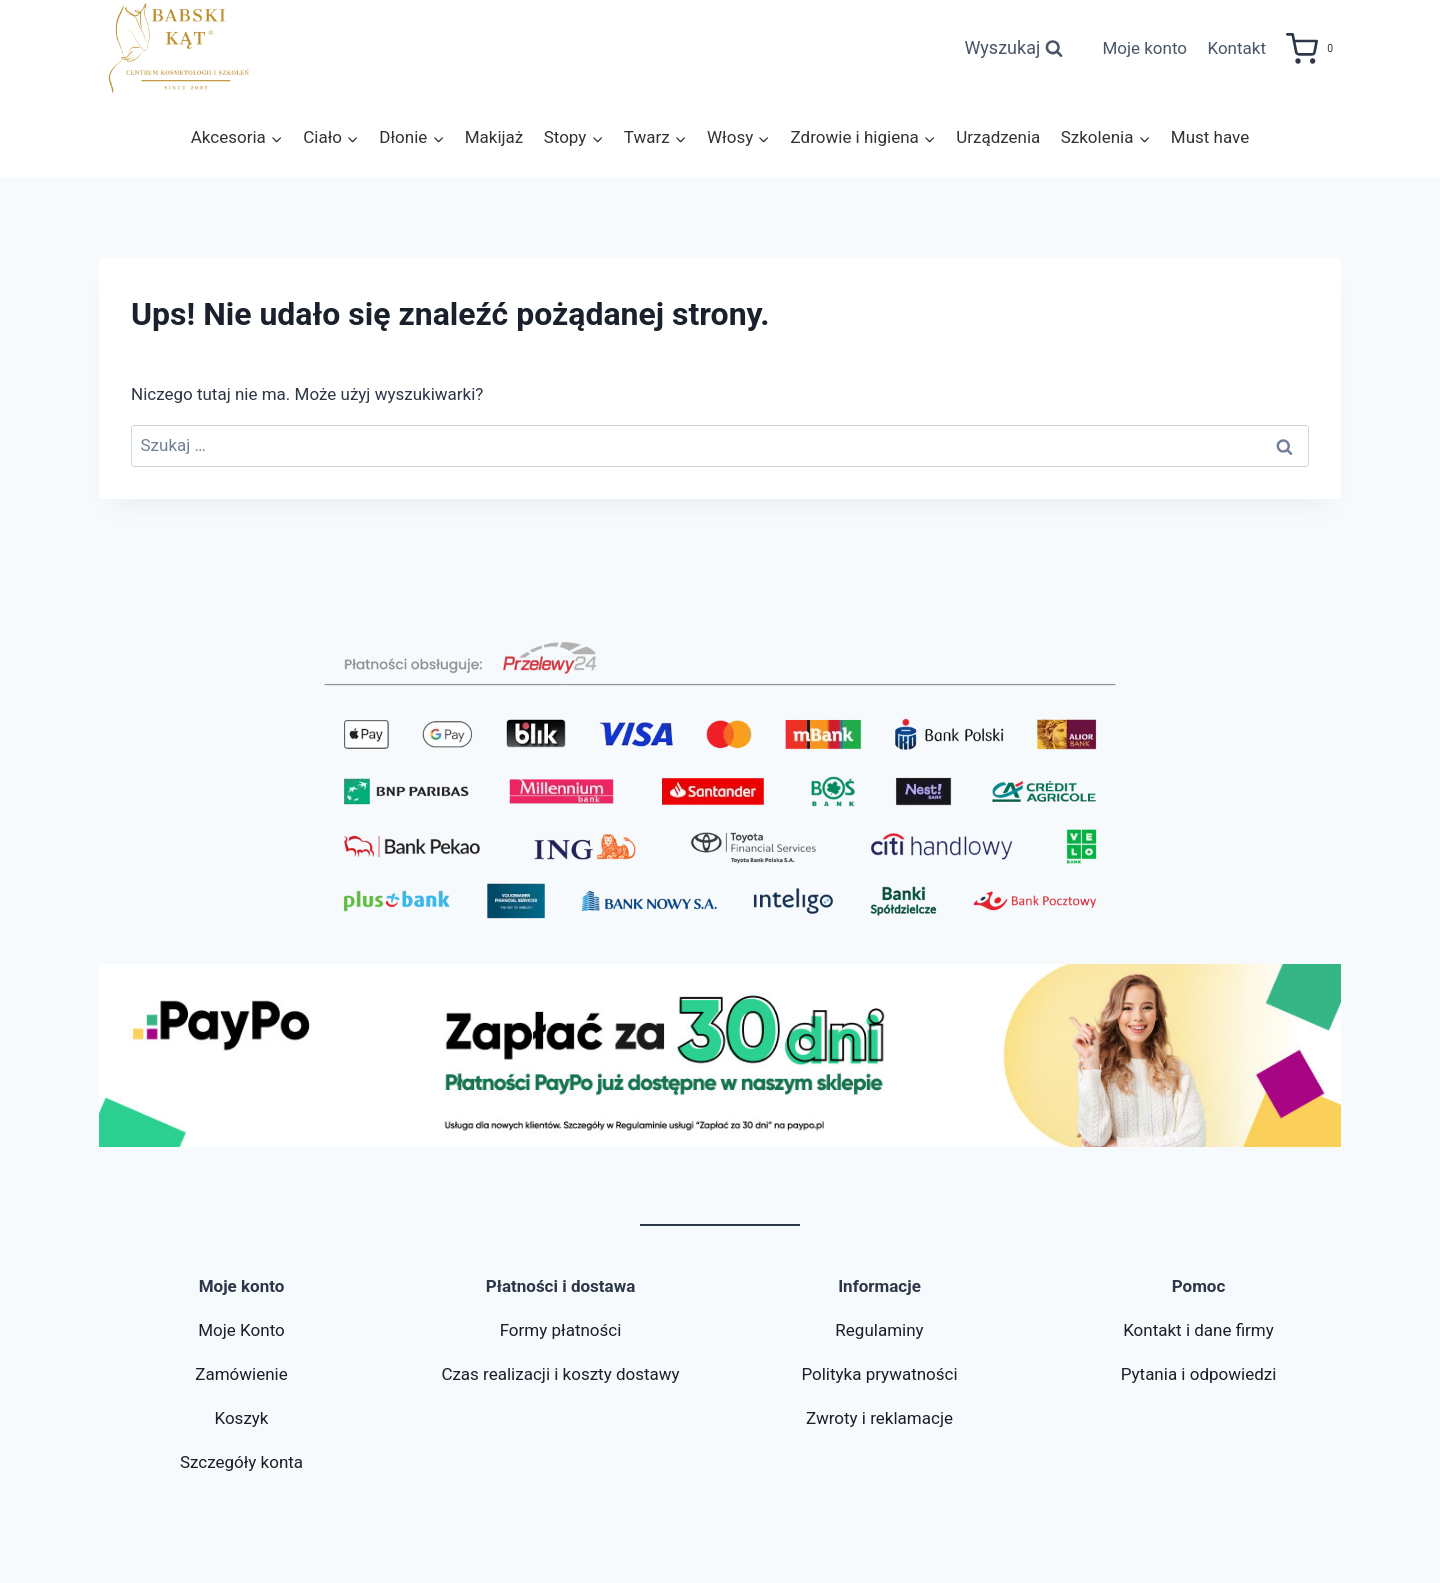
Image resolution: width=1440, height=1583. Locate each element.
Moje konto (1144, 48)
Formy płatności (561, 1330)
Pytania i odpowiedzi (1199, 1374)
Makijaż (494, 137)
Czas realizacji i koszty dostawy (560, 1374)
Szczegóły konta (241, 1462)
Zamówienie (241, 1374)
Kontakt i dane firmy (1198, 1330)
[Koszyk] (1313, 49)
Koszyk (241, 1418)
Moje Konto (241, 1330)
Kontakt (1236, 48)
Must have (1210, 137)
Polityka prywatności (879, 1374)
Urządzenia (998, 137)
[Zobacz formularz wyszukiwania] (1013, 48)
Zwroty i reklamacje (879, 1418)
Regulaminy (879, 1330)
